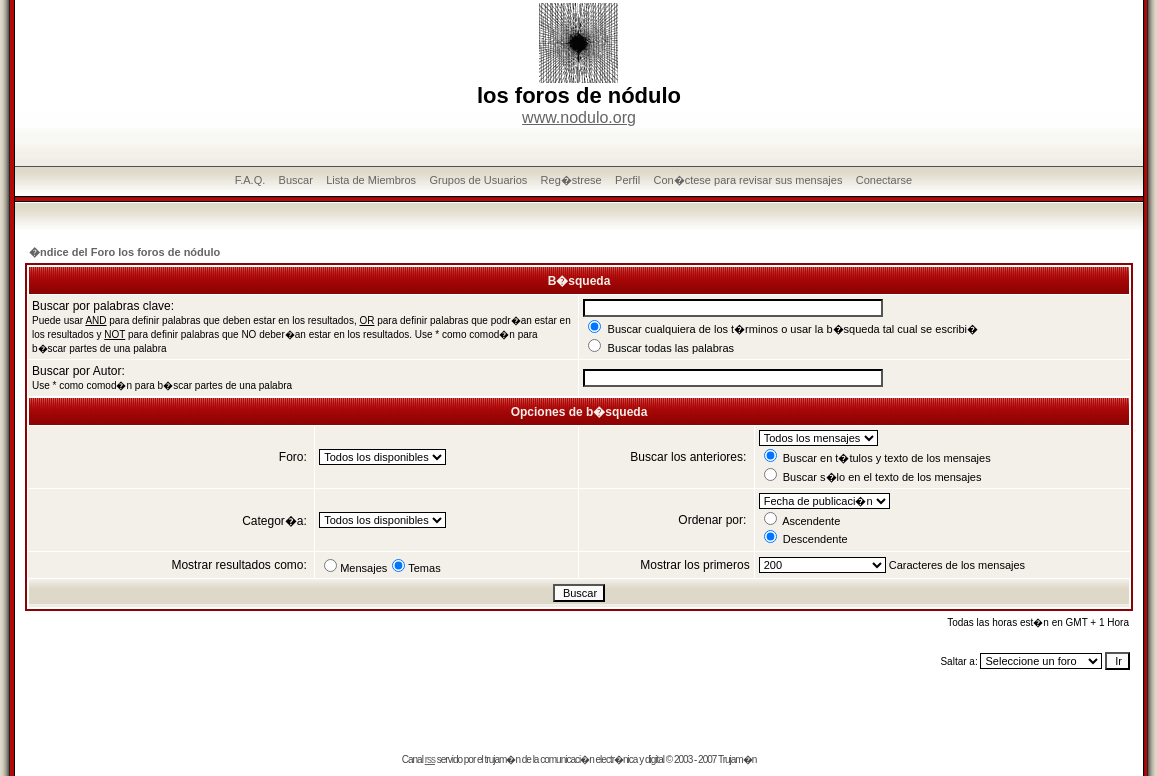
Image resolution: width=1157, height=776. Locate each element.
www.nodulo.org (579, 117)
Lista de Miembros (371, 180)
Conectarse (884, 180)
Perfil (627, 180)
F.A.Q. (250, 180)
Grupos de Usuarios (478, 180)
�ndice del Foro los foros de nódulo (124, 252)
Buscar (296, 180)
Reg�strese (571, 180)
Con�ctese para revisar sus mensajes (747, 180)
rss (430, 759)
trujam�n (502, 759)
